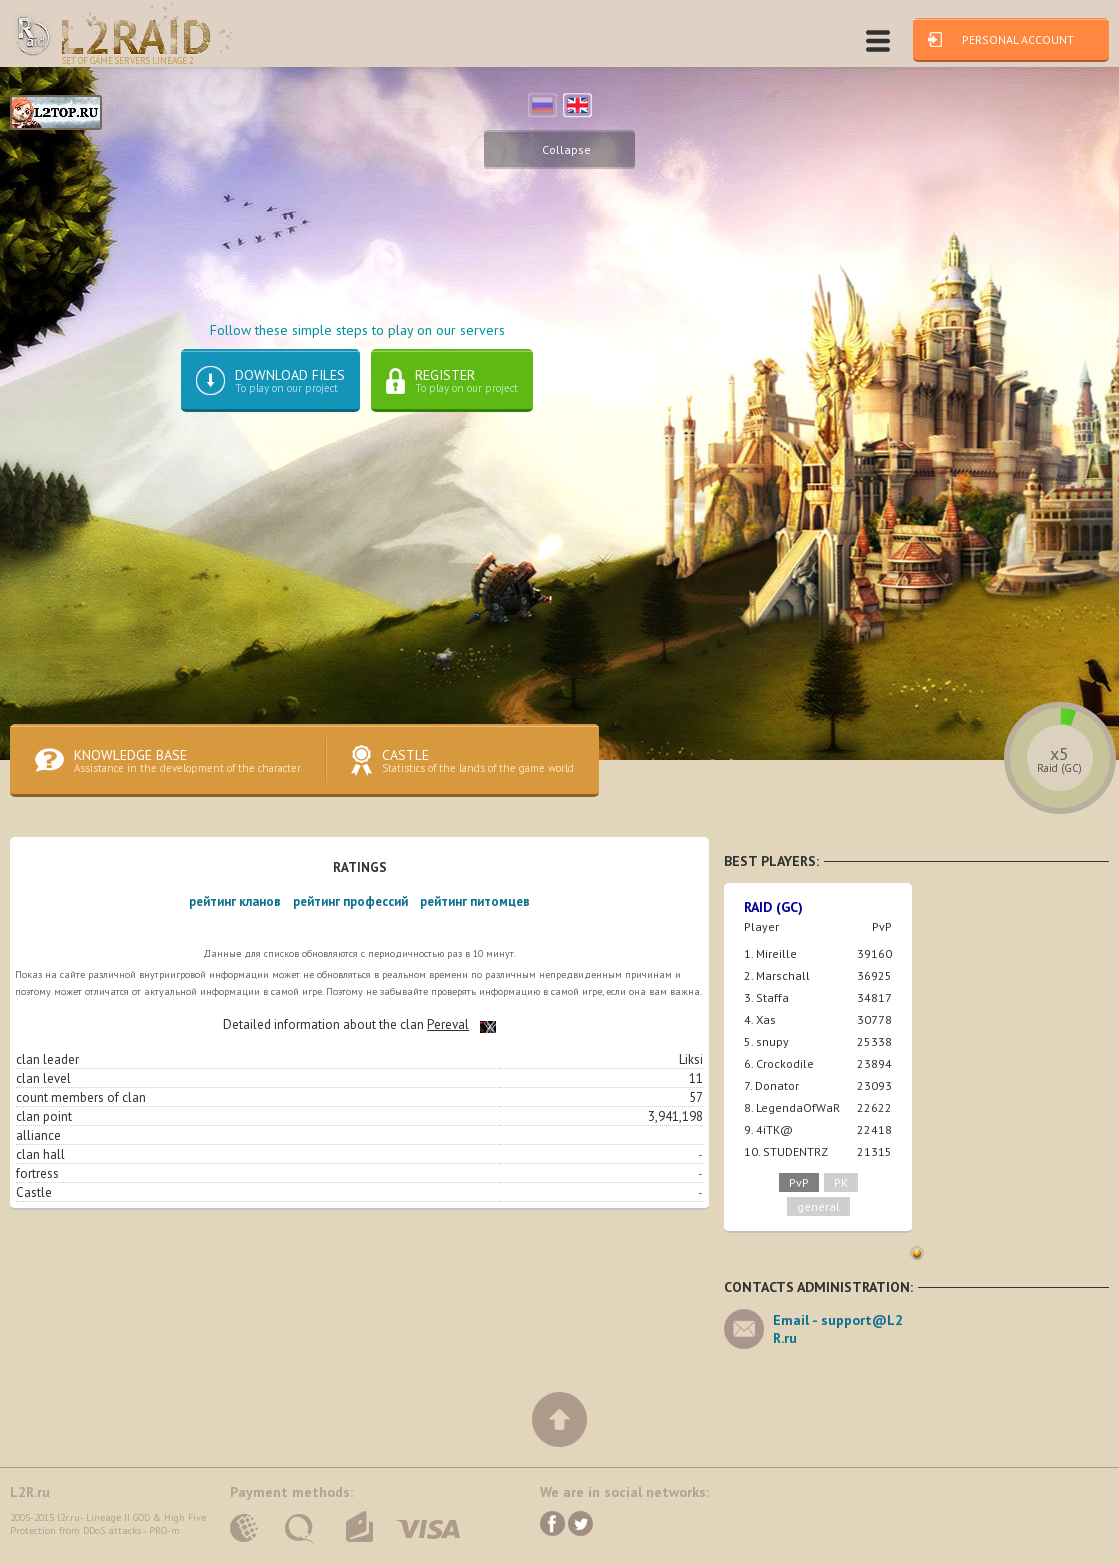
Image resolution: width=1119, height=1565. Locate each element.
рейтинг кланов (235, 906)
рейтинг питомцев (475, 906)
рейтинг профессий (350, 906)
